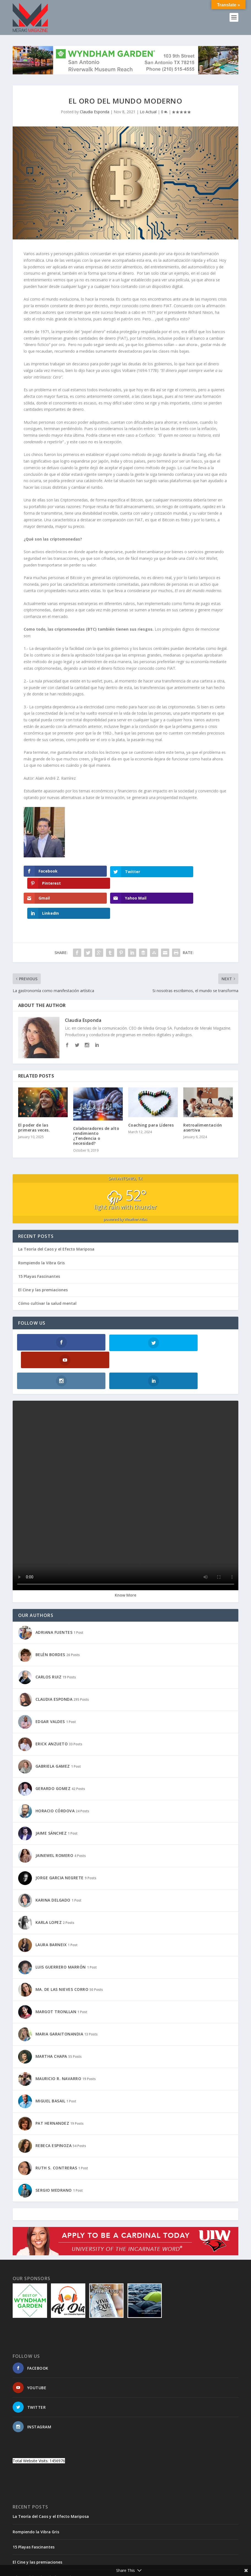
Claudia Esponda (94, 111)
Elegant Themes (51, 2563)
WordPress (102, 2563)
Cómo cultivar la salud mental (47, 1276)
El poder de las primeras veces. (34, 1100)
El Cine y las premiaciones (43, 1262)
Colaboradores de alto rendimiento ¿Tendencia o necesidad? (96, 1108)
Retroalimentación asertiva (202, 1100)
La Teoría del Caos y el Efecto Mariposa (56, 1222)
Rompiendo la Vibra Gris (41, 1235)
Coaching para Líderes (151, 1097)
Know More (125, 1550)
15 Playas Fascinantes (39, 1249)
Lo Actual (148, 111)
